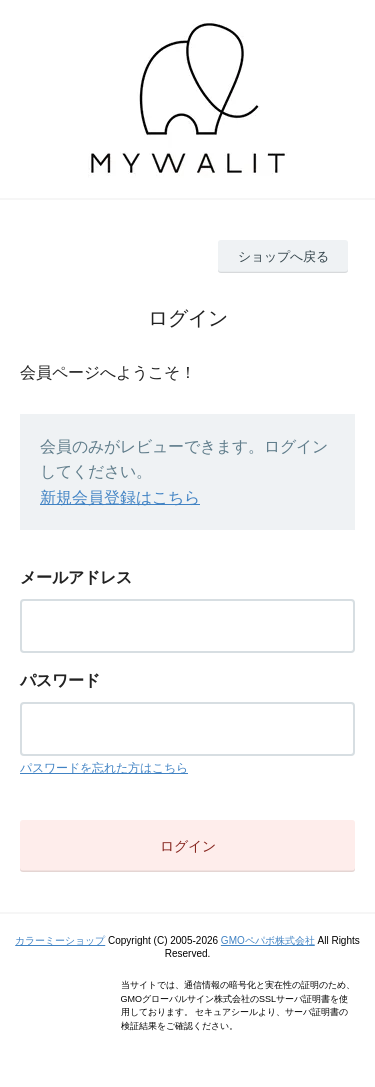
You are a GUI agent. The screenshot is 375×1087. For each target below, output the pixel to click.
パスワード (60, 680)
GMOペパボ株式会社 (268, 940)
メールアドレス (76, 577)
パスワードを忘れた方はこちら (104, 768)
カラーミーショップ (60, 940)
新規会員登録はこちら (120, 497)
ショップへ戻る (283, 256)
